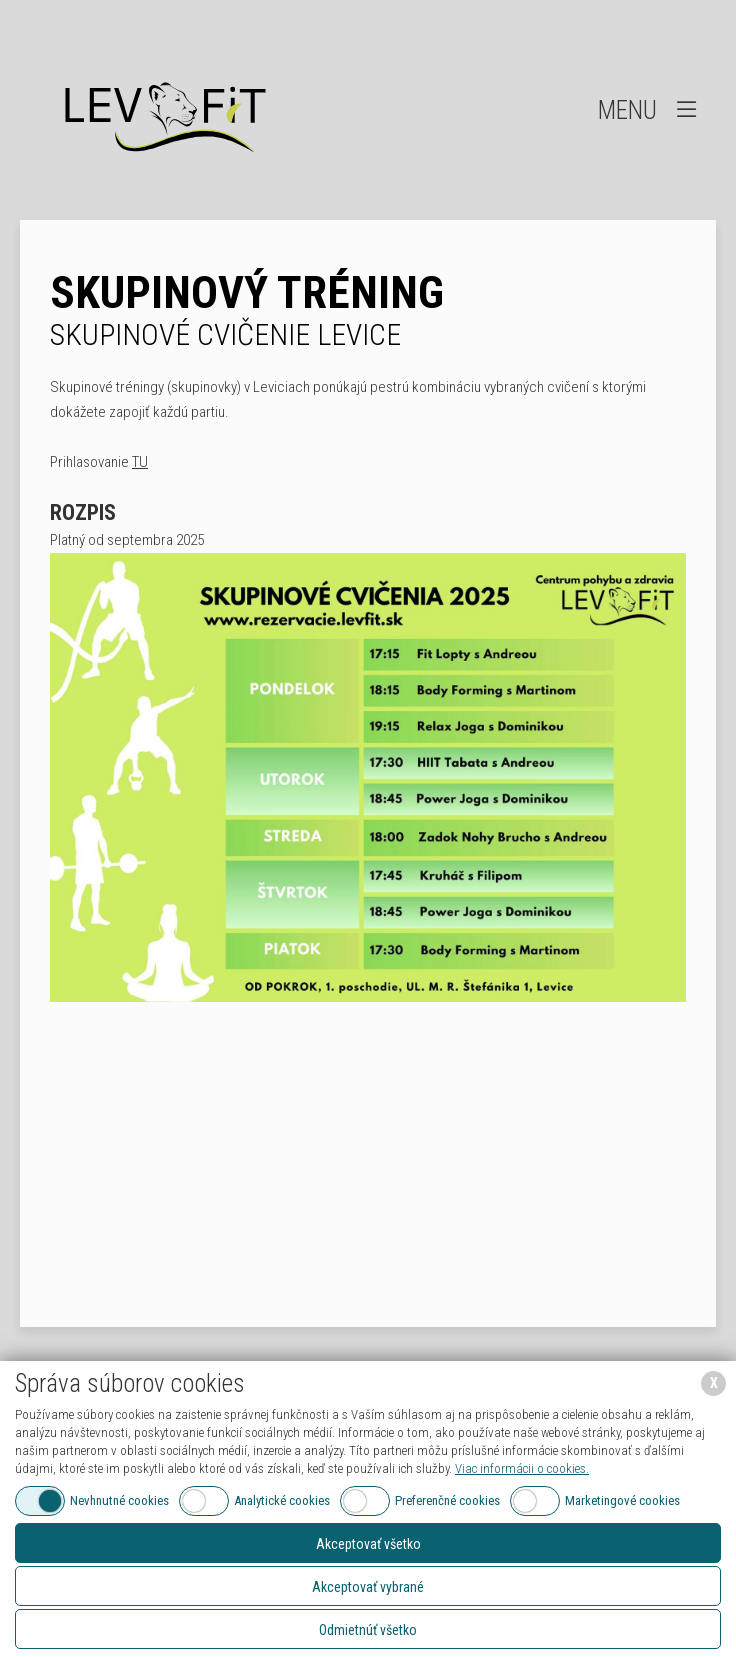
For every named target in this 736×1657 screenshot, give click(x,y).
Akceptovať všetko (368, 1544)
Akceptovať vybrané (368, 1587)
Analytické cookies (282, 1500)
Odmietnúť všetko (368, 1630)
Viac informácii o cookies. (522, 1468)
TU (140, 462)
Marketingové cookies (622, 1500)
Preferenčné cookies (447, 1500)
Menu (649, 109)
